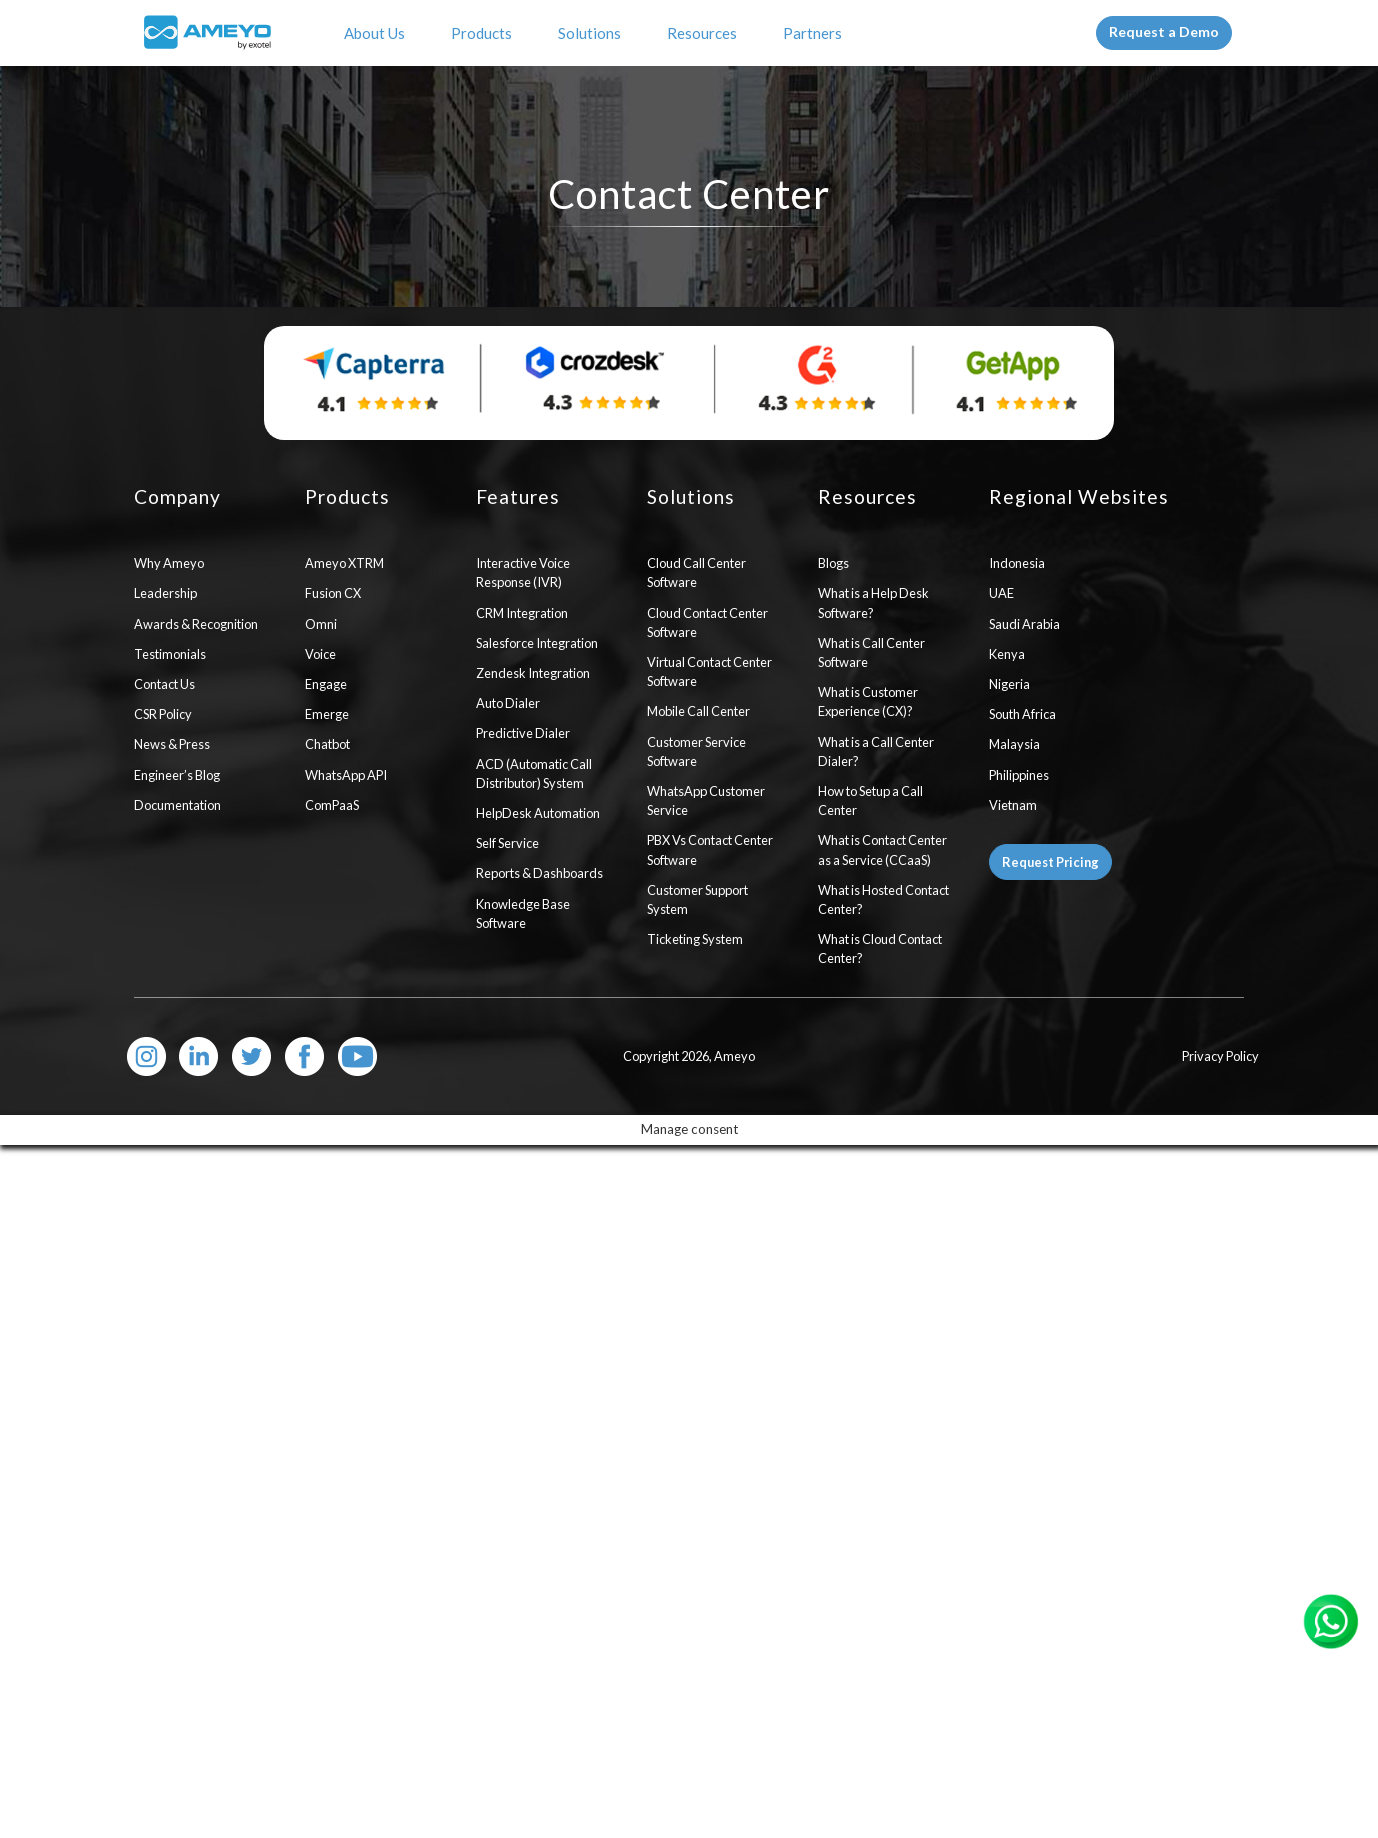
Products (484, 33)
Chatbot (327, 744)
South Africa (1022, 714)
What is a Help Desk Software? (873, 602)
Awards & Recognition (196, 624)
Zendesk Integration (533, 673)
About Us (377, 33)
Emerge (327, 714)
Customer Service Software (696, 751)
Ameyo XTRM (344, 563)
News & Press (172, 744)
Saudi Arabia (1024, 624)
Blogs (833, 563)
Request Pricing (1050, 862)
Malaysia (1014, 744)
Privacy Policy (1220, 1056)
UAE (1001, 593)
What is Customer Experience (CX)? (868, 701)
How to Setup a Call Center (870, 800)
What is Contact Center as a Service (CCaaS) (882, 849)
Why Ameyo (169, 563)
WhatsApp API (346, 775)
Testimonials (170, 654)
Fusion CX (333, 593)
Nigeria (1009, 684)
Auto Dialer (508, 703)
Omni (321, 624)
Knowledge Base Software (523, 913)
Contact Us (164, 684)
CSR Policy (163, 714)
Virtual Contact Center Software (709, 671)
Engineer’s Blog (177, 775)
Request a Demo (1164, 31)
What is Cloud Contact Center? (880, 948)
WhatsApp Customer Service (706, 800)
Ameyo (734, 1056)
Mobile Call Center (698, 711)
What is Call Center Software (871, 652)
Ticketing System (695, 939)
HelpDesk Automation (538, 813)
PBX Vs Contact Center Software (710, 849)
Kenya (1007, 654)
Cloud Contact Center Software (707, 622)
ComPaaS (332, 805)
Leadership (165, 593)
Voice (320, 654)
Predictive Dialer (523, 733)
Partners (815, 33)
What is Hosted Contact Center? (883, 899)
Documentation (177, 805)
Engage (326, 684)
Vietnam (1013, 805)
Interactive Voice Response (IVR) (523, 572)
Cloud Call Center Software (696, 572)
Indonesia (1017, 563)
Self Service (507, 843)
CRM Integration (522, 613)
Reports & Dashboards (539, 873)
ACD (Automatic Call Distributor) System (534, 773)
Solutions (592, 33)
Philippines (1019, 775)
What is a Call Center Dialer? (876, 751)
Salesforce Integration (537, 643)
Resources (705, 33)
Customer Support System (697, 899)
